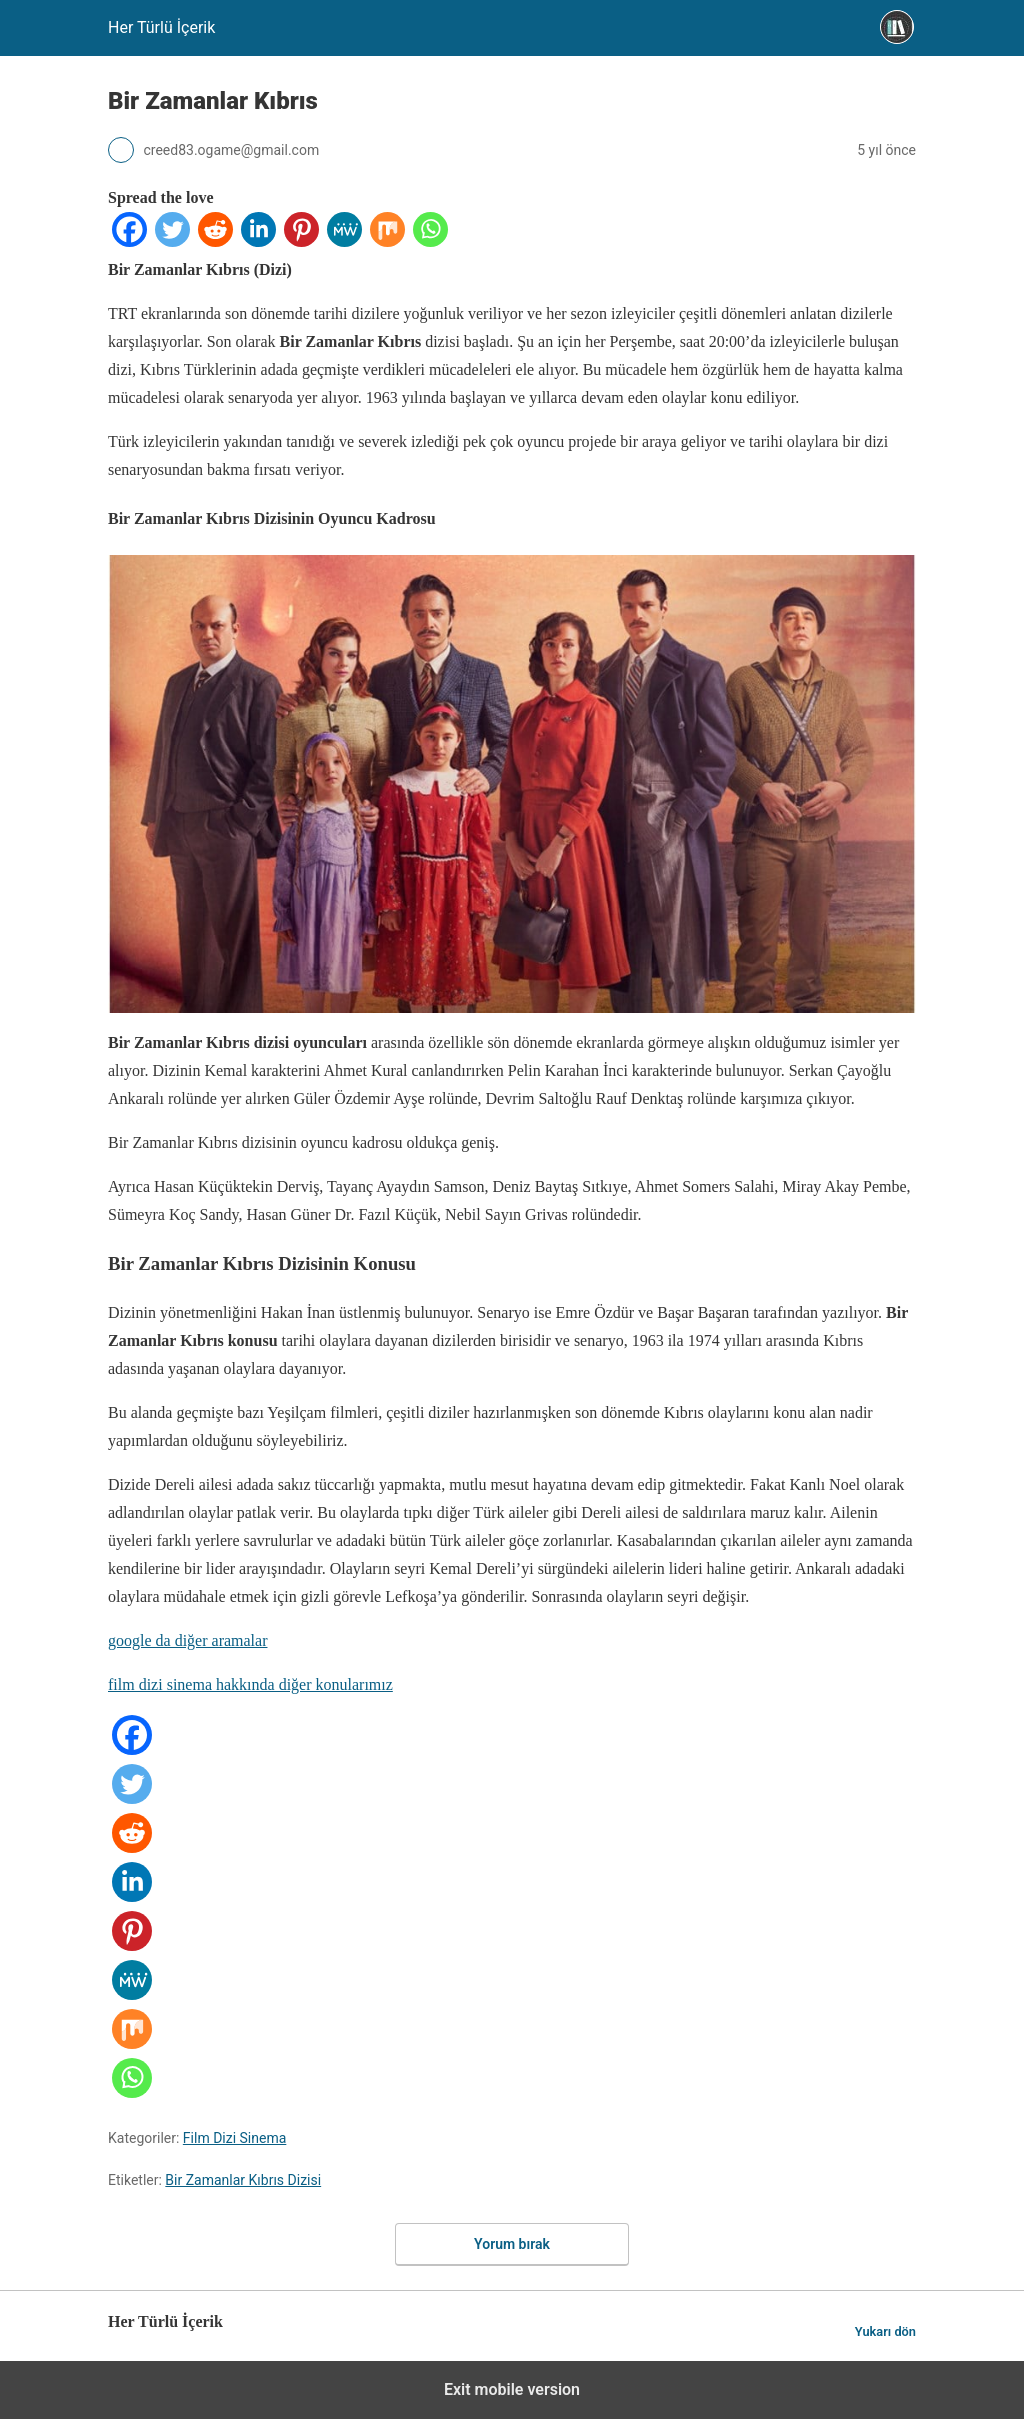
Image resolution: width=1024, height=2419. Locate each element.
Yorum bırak (512, 2244)
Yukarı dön (885, 2331)
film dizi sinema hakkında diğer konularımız (250, 1684)
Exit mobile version (512, 2389)
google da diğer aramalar (187, 1640)
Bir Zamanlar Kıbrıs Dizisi (243, 2180)
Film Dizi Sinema (234, 2138)
